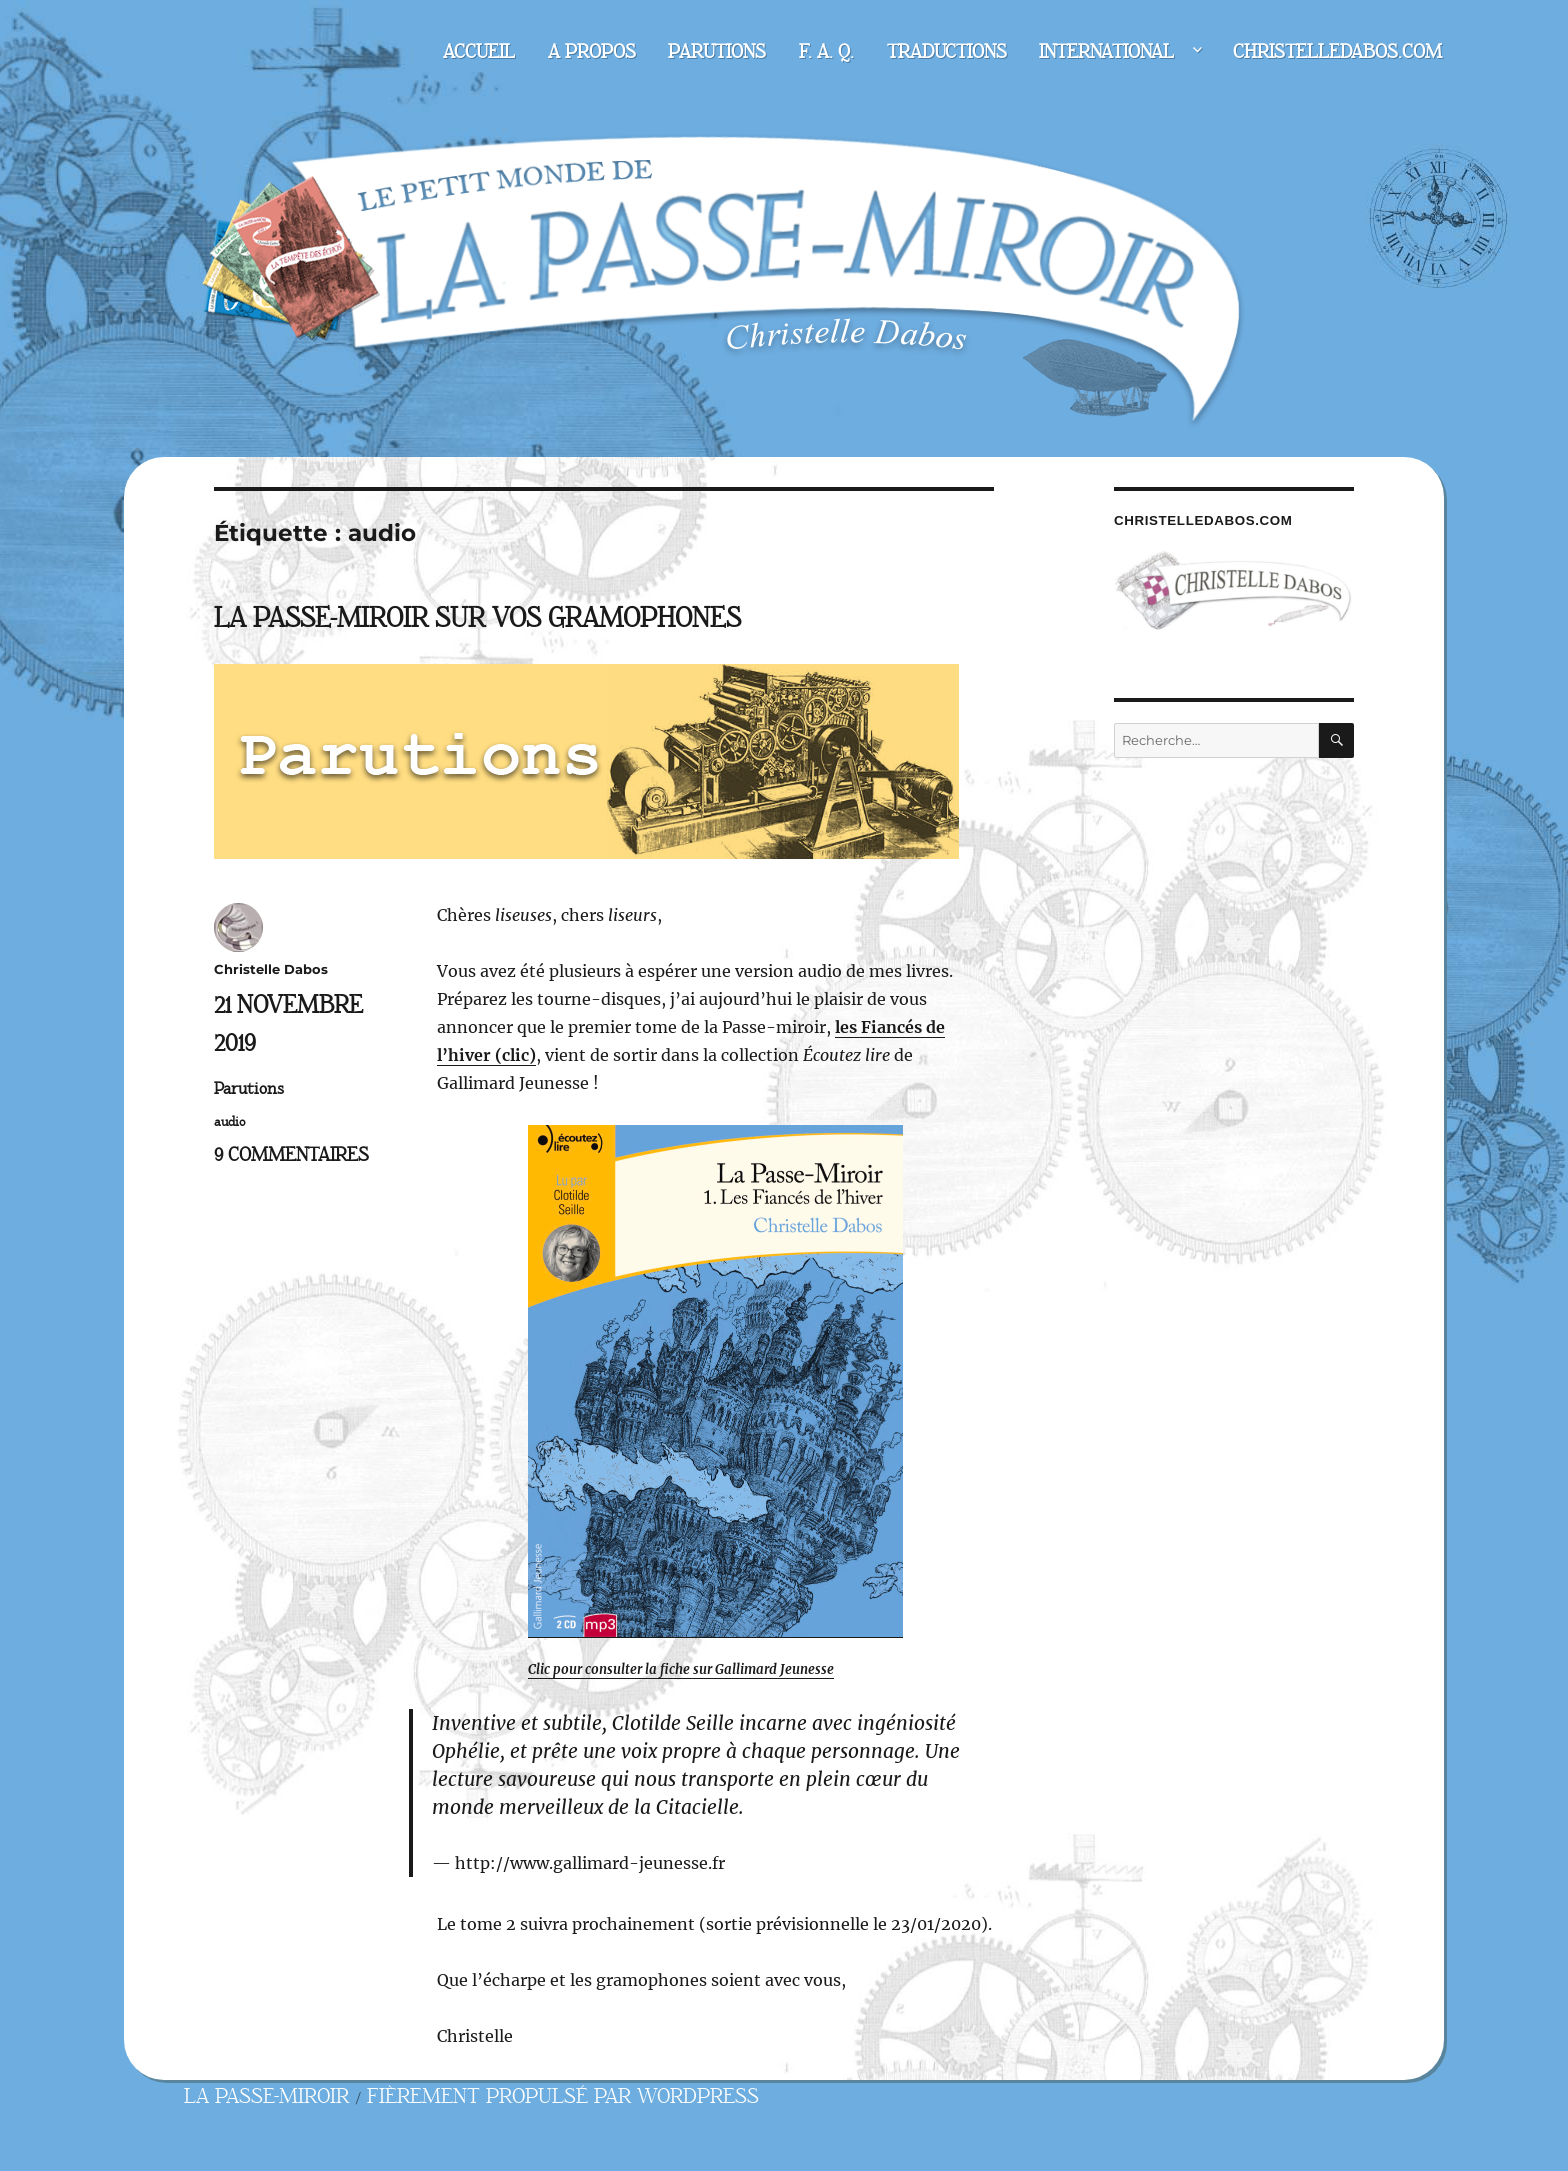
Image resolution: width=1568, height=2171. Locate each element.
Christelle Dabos (271, 969)
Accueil (479, 52)
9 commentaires (291, 1155)
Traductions (947, 52)
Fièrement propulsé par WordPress (563, 2096)
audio (229, 1122)
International (1106, 52)
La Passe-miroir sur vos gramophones (477, 618)
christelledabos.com (1337, 52)
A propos (592, 52)
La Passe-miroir (266, 2096)
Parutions (717, 52)
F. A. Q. (826, 52)
